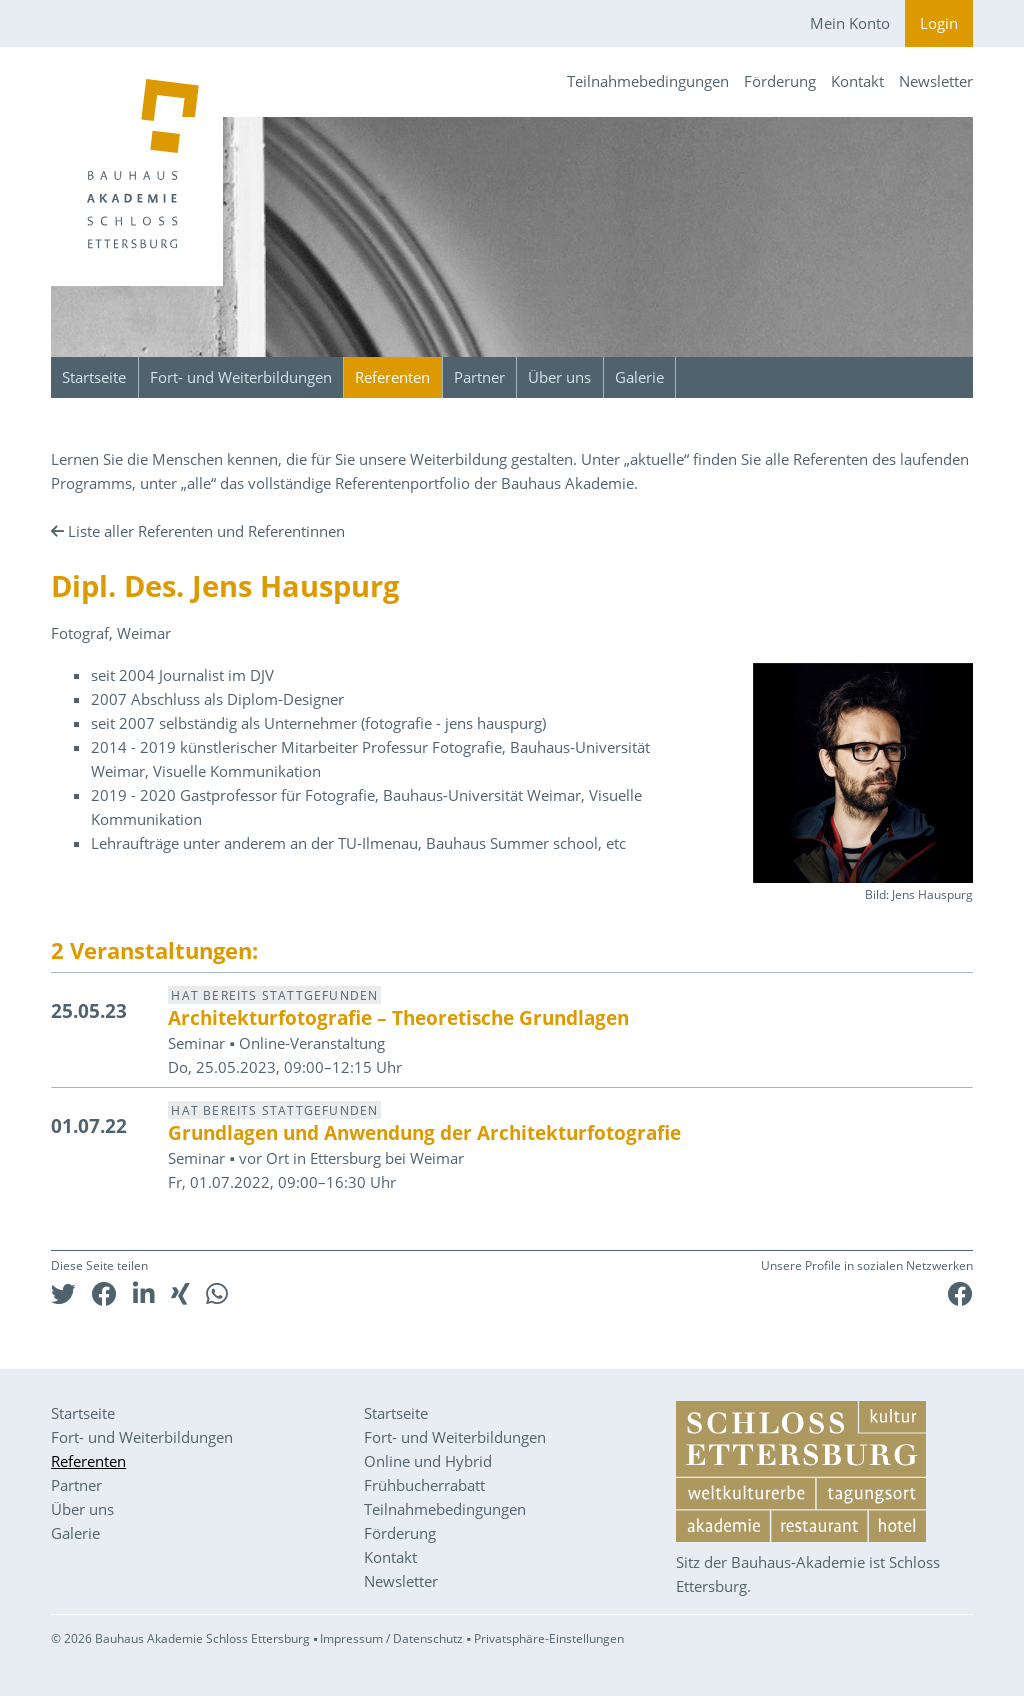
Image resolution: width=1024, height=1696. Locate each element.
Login (939, 23)
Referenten (392, 377)
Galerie (639, 377)
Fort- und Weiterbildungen (241, 377)
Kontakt (857, 81)
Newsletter (936, 81)
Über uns (559, 377)
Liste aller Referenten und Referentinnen (206, 531)
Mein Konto (850, 23)
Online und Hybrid (428, 1461)
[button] (63, 1293)
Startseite (94, 377)
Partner (479, 377)
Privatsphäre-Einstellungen (549, 1638)
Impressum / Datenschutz (391, 1638)
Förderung (780, 81)
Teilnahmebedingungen (648, 81)
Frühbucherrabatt (424, 1485)
